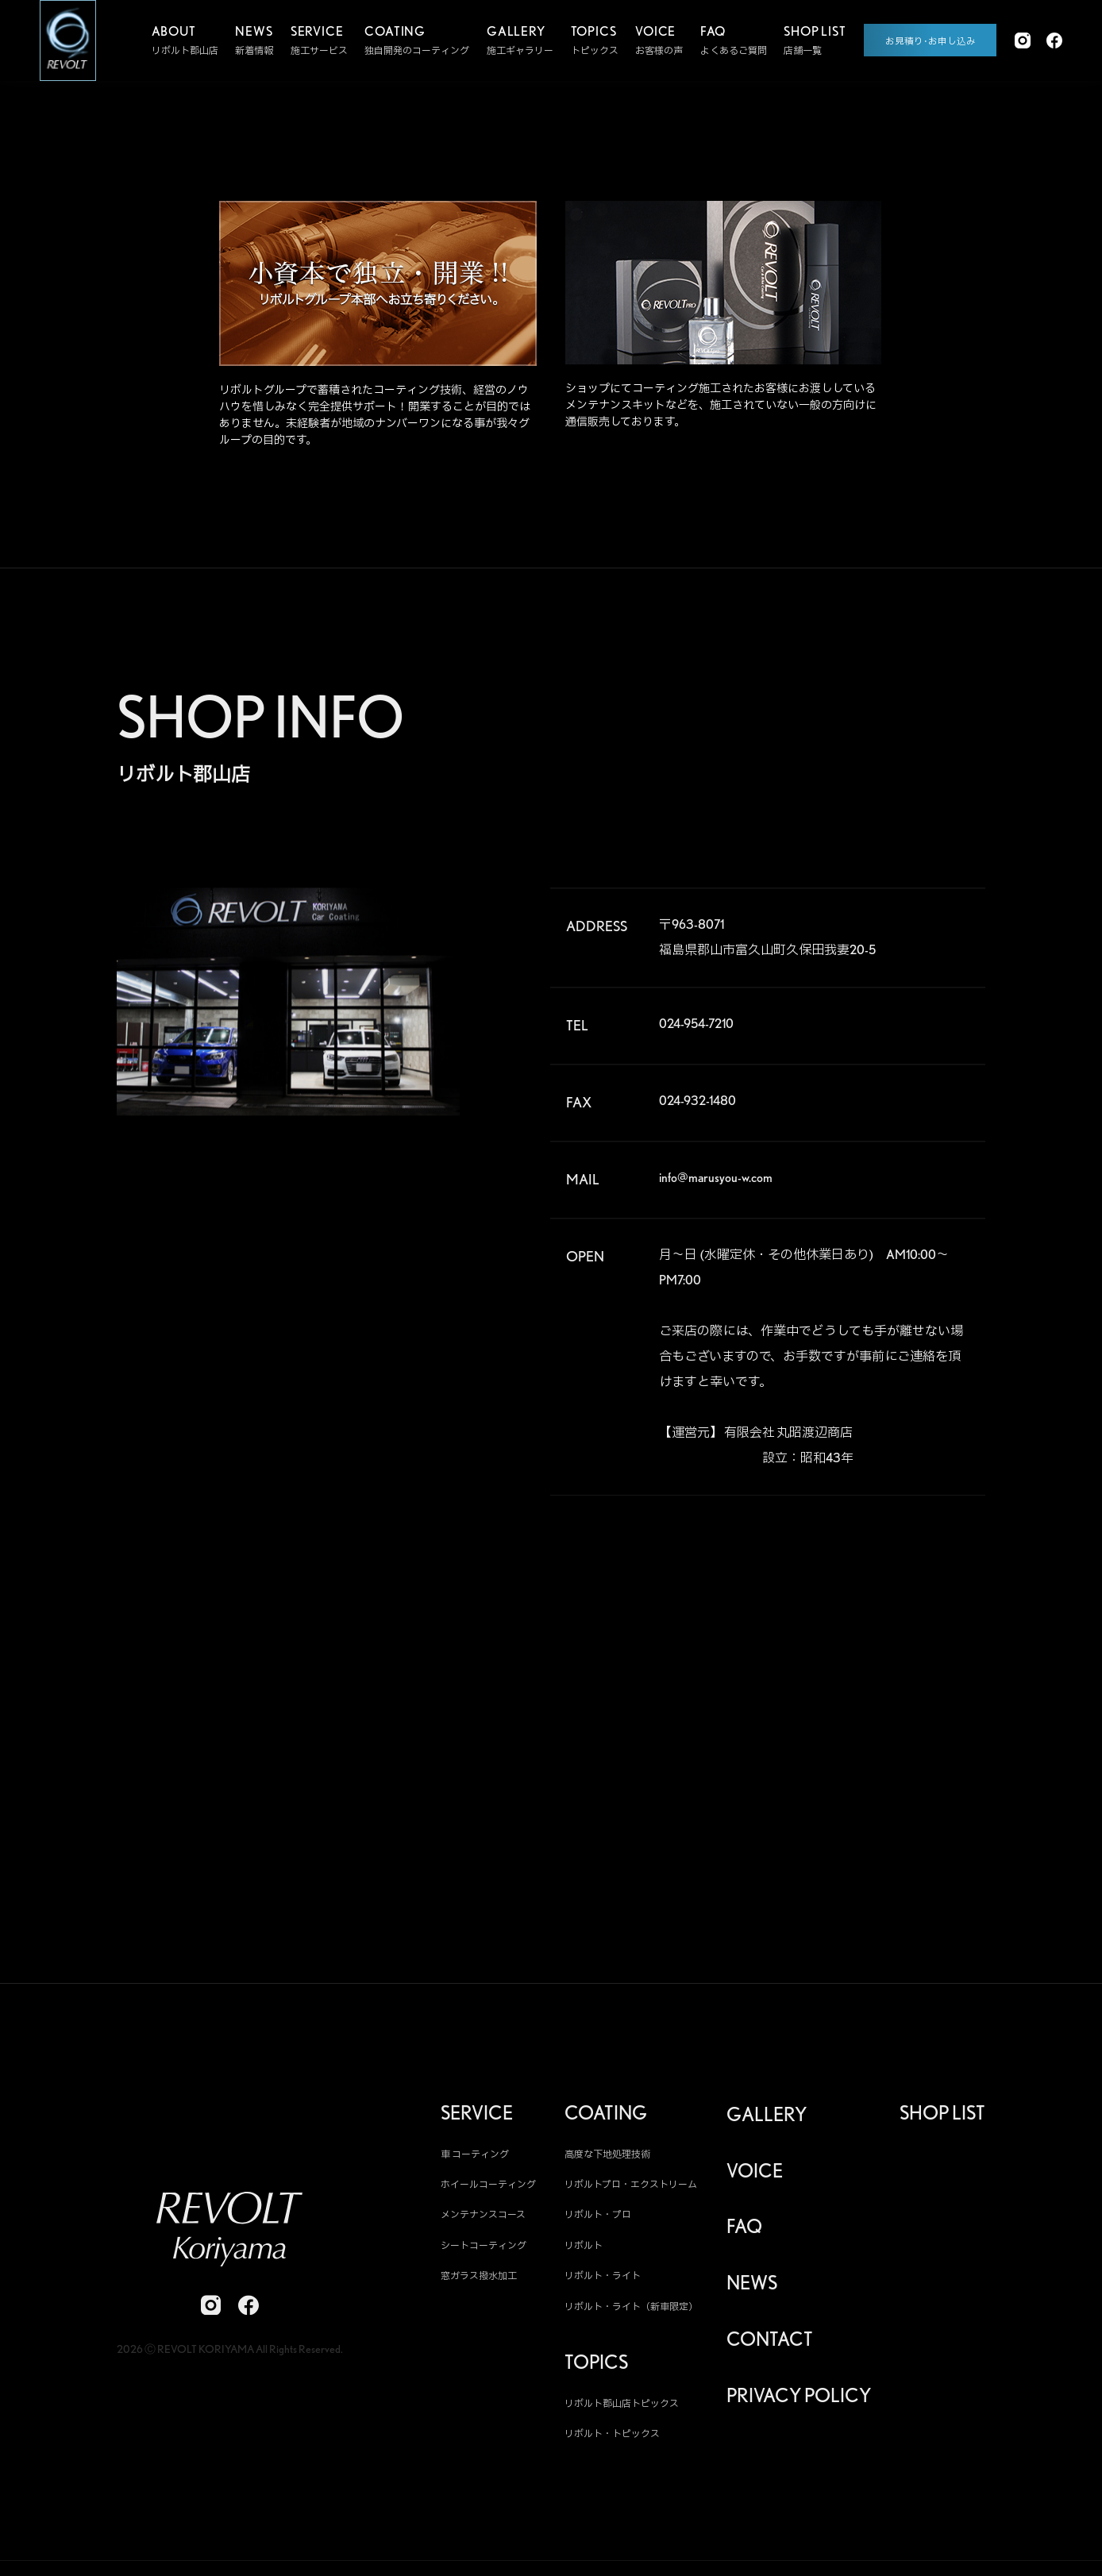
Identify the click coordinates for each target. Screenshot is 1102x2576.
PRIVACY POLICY (798, 2402)
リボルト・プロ (597, 2222)
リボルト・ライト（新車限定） (631, 2313)
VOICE (754, 2177)
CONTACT (769, 2346)
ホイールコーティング (488, 2191)
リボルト (583, 2252)
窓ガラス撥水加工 (479, 2283)
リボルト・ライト (602, 2283)
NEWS (751, 2290)
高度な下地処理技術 (607, 2160)
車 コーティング (475, 2160)
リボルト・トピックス (612, 2441)
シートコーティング (483, 2252)
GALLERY (766, 2121)
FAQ (744, 2233)
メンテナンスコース (483, 2222)
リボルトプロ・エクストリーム (630, 2191)
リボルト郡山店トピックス (621, 2410)
